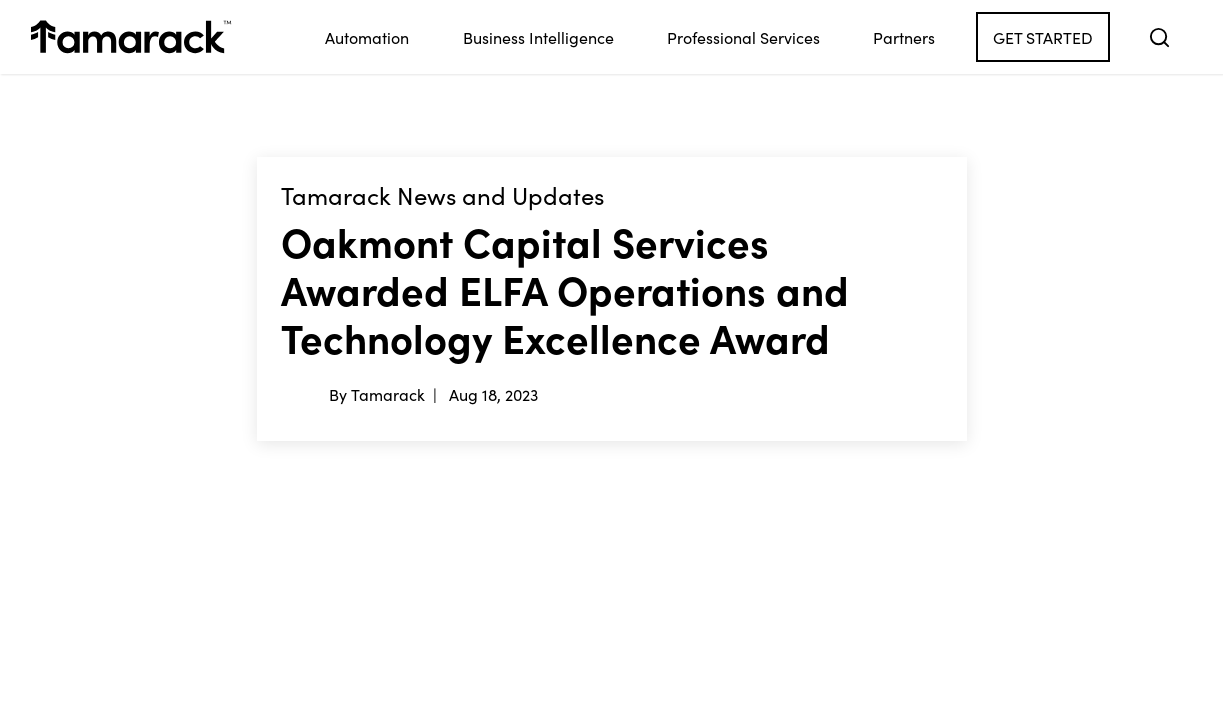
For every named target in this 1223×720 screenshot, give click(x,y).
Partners (904, 37)
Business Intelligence (538, 37)
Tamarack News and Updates (442, 195)
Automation (367, 37)
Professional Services (743, 37)
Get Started (1043, 37)
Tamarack (388, 394)
